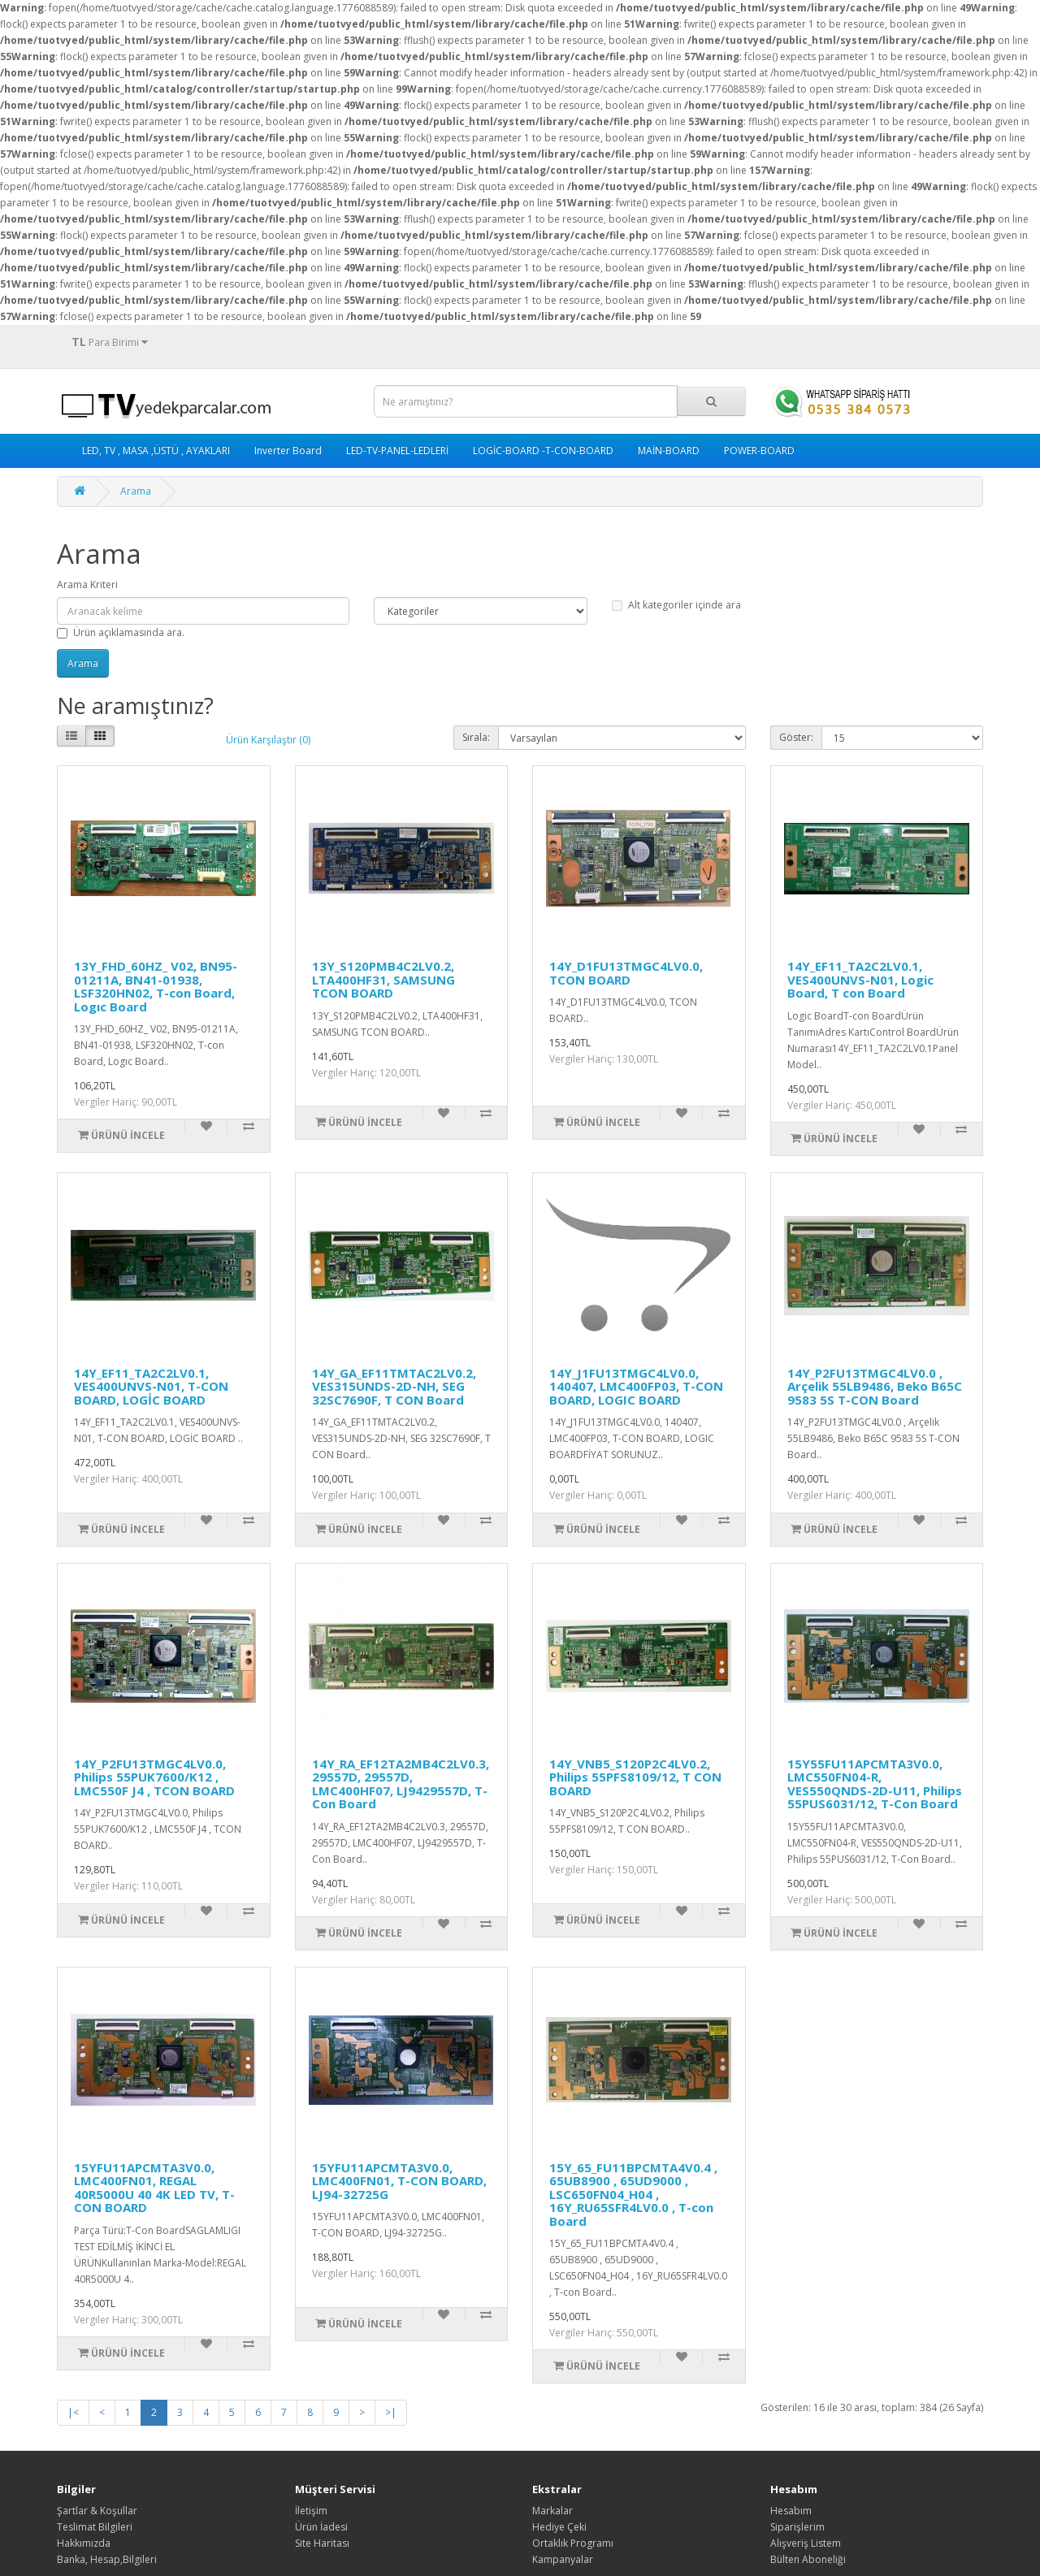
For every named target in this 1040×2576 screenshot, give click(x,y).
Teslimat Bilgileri (94, 2527)
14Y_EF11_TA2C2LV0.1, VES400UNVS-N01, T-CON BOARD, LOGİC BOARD (151, 1386)
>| (390, 2412)
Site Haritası (322, 2543)
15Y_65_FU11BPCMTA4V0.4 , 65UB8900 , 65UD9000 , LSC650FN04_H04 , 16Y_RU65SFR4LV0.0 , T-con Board (633, 2194)
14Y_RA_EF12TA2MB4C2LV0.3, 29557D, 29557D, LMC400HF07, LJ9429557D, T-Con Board (400, 1784)
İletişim (311, 2511)
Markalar (552, 2511)
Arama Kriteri (87, 584)
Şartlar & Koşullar (97, 2511)
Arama (135, 491)
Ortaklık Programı (572, 2543)
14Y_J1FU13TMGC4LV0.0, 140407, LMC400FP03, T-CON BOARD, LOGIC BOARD (636, 1386)
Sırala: (476, 737)
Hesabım (791, 2511)
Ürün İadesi (321, 2527)
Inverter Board (288, 450)
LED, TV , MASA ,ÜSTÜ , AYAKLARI (156, 450)
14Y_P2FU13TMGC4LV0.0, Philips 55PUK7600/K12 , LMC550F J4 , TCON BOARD (154, 1777)
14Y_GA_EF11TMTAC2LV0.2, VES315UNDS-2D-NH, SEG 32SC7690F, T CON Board (394, 1386)
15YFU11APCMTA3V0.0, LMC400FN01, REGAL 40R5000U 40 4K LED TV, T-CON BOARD (154, 2187)
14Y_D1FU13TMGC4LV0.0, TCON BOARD (626, 973)
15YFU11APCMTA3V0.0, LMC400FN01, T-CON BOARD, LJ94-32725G (399, 2180)
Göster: (796, 737)
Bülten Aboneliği (808, 2559)
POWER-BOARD (759, 450)
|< (73, 2412)
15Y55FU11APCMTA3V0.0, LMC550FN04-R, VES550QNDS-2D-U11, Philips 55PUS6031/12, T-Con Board (874, 1784)
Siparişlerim (797, 2527)
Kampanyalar (562, 2559)
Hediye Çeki (559, 2527)
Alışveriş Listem (805, 2543)
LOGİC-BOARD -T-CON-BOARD (543, 450)
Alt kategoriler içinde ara (676, 605)
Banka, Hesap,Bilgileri (107, 2559)
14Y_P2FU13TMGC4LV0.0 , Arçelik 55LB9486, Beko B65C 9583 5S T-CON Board (874, 1386)
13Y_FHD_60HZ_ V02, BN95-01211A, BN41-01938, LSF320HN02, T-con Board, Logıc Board (155, 986)
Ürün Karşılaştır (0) (268, 740)
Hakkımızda (83, 2543)
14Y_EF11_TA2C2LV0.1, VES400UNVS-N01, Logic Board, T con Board (860, 979)
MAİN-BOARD (669, 450)
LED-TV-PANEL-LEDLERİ (397, 450)
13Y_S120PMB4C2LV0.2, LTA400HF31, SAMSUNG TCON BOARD (383, 979)
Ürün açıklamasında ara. (120, 632)
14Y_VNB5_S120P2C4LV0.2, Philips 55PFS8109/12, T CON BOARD (635, 1777)
